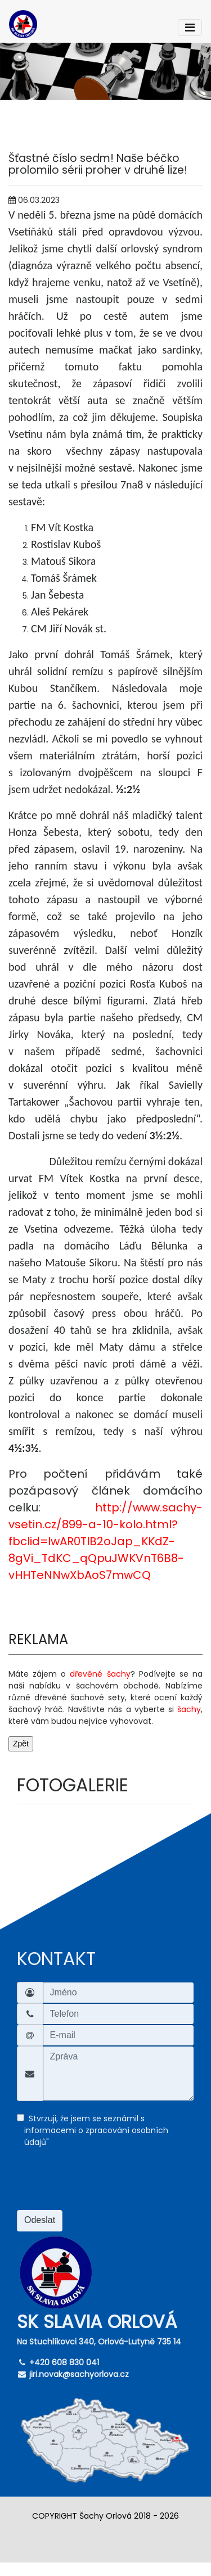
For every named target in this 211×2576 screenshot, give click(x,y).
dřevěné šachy (100, 1673)
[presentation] (102, 2185)
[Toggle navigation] (190, 27)
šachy (189, 1709)
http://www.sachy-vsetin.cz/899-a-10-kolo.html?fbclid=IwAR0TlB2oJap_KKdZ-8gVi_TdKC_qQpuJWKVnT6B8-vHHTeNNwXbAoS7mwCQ (105, 1541)
